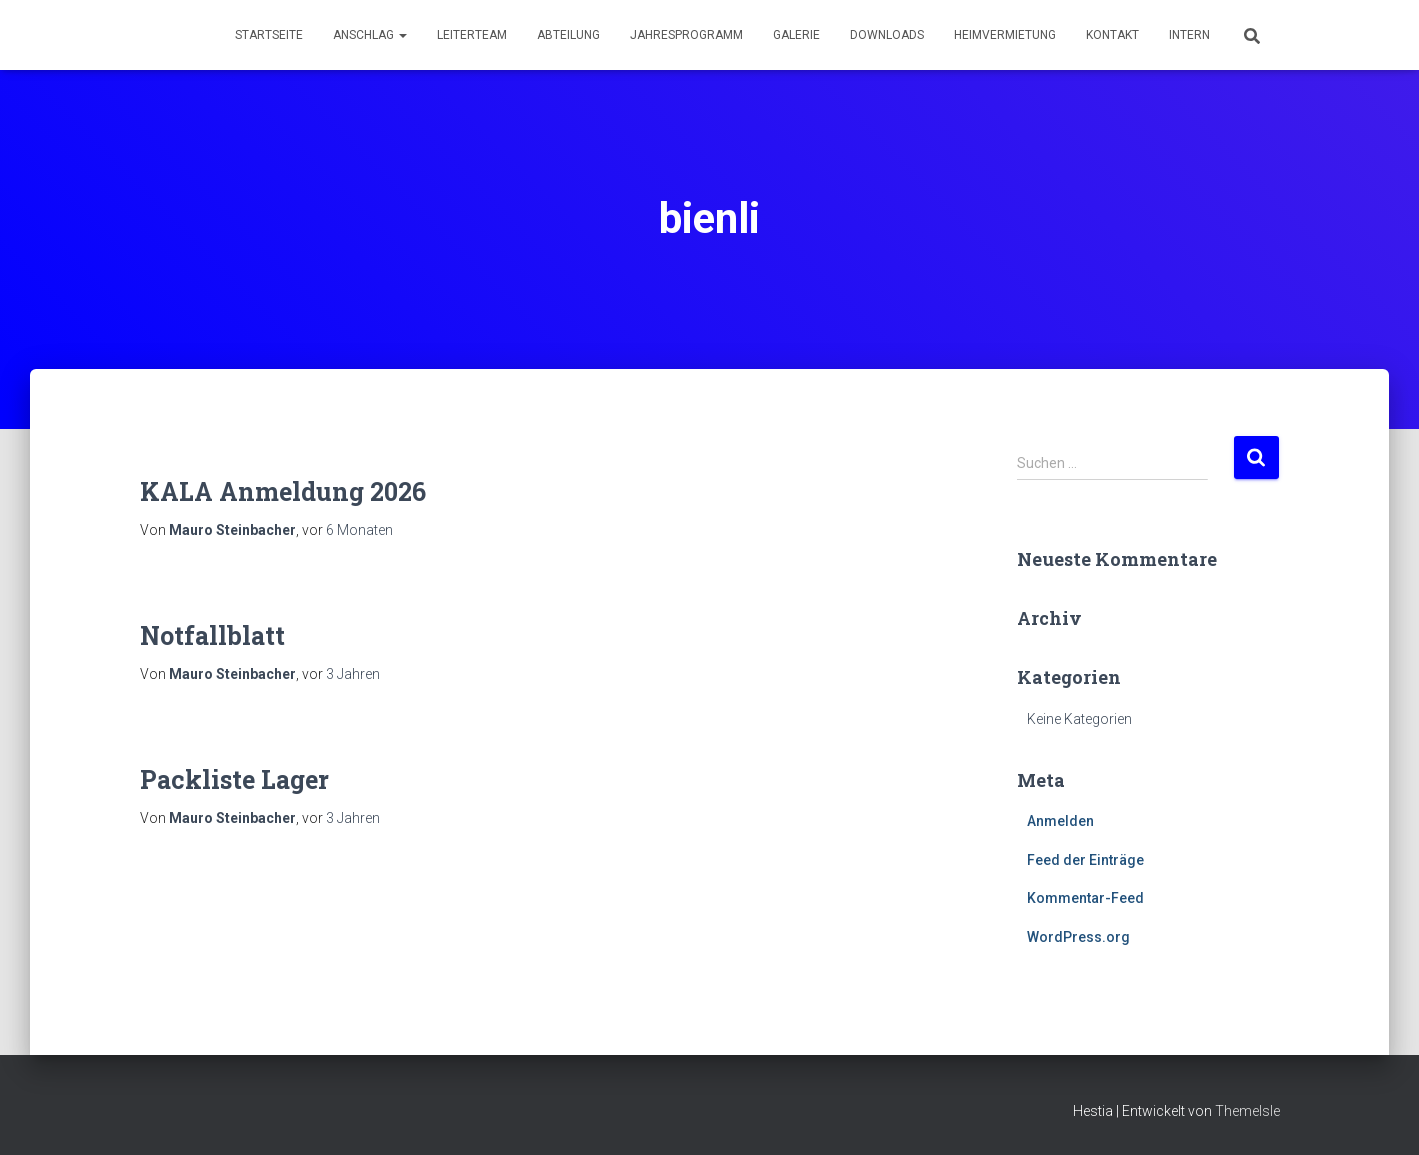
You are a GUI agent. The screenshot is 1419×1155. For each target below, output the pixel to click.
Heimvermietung (1005, 35)
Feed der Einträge (1085, 860)
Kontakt (1112, 35)
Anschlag (370, 35)
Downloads (887, 35)
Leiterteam (472, 35)
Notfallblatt (212, 635)
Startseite (269, 35)
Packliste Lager (234, 779)
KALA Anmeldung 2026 (283, 491)
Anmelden (1060, 821)
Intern (1189, 35)
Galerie (796, 35)
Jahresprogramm (686, 35)
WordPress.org (1078, 937)
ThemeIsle (1247, 1111)
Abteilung (568, 35)
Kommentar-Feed (1085, 898)
